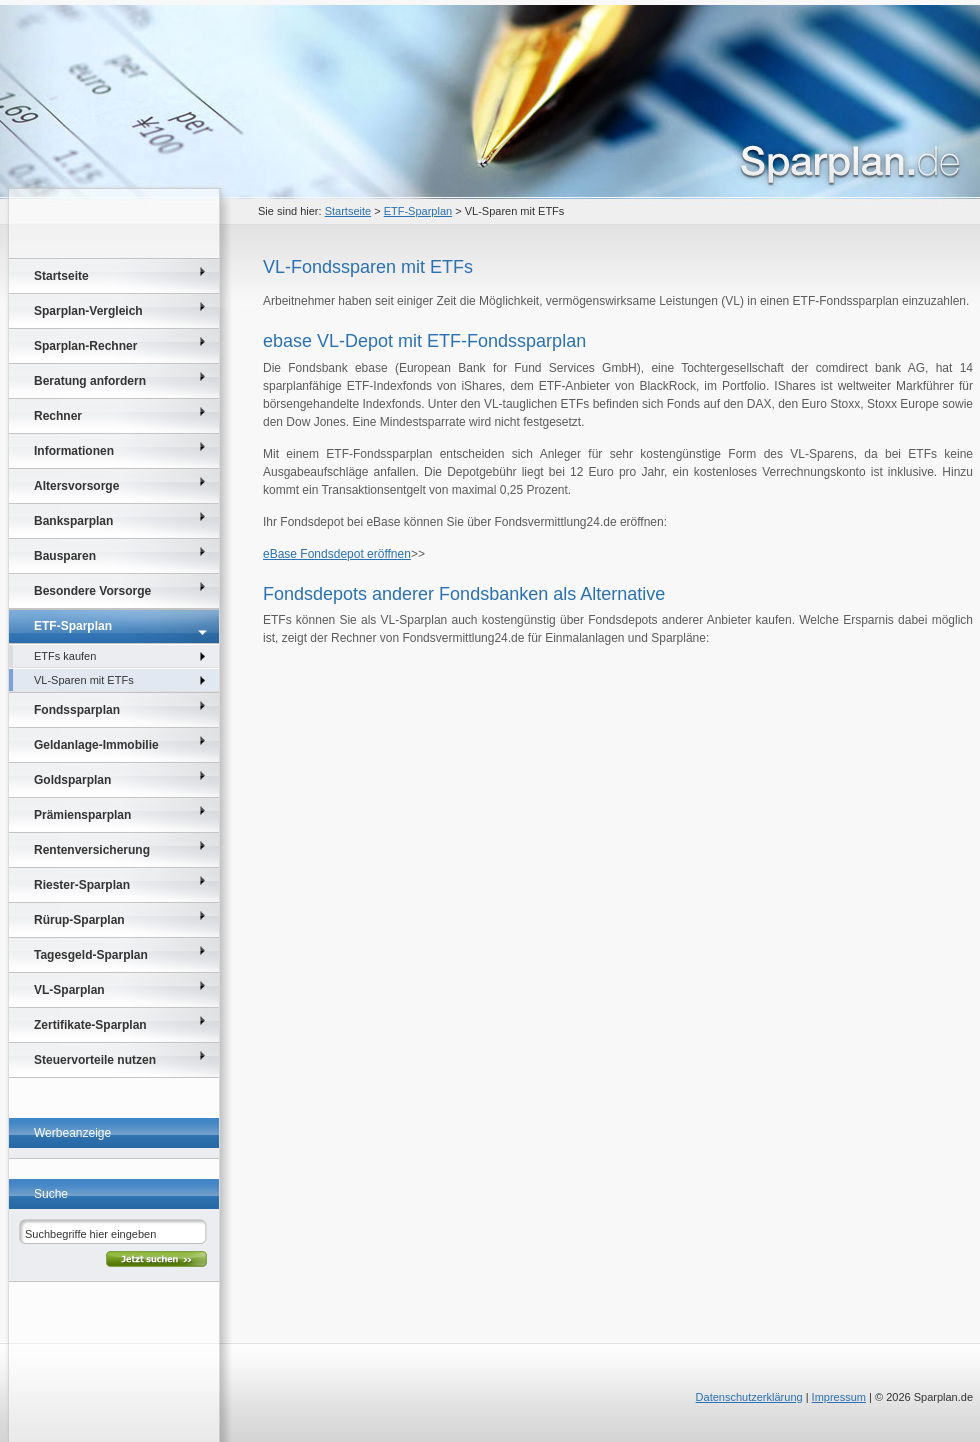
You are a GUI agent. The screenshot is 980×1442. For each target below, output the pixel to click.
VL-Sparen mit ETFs (84, 680)
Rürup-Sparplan (79, 920)
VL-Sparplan (69, 990)
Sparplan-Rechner (85, 346)
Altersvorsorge (76, 486)
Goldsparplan (72, 780)
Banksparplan (73, 521)
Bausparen (65, 556)
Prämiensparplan (82, 815)
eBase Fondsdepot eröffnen (337, 554)
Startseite (348, 211)
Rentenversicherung (92, 850)
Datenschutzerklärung (749, 1397)
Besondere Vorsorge (92, 591)
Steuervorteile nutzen (95, 1060)
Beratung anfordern (90, 381)
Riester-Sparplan (82, 885)
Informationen (74, 451)
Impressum (839, 1397)
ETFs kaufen (65, 656)
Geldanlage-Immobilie (96, 745)
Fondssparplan (77, 710)
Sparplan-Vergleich (88, 311)
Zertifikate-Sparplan (90, 1025)
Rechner (58, 416)
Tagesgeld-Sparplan (91, 955)
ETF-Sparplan (418, 211)
